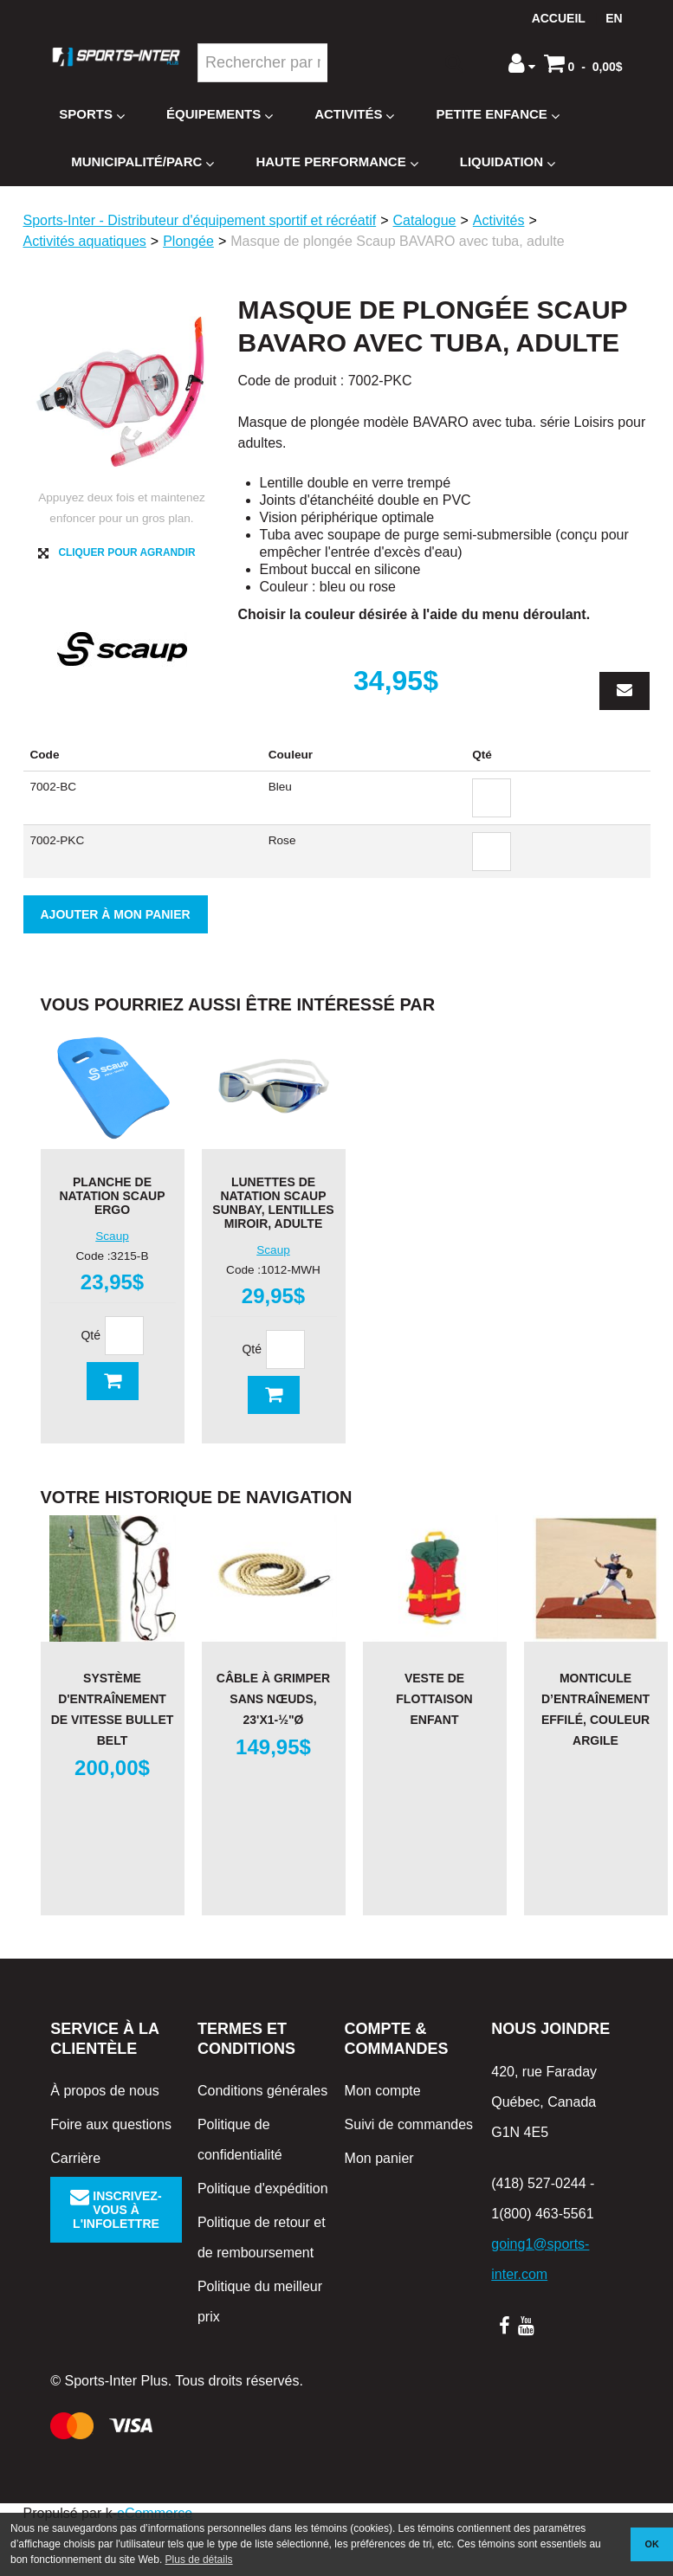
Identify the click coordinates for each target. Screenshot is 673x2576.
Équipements (219, 115)
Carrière (75, 2158)
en (613, 18)
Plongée (188, 241)
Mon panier (379, 2158)
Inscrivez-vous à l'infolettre (115, 2210)
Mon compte (383, 2090)
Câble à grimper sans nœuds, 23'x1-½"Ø (273, 1699)
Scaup (112, 1236)
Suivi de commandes (409, 2124)
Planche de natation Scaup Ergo (112, 1196)
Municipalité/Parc (142, 162)
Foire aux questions (110, 2124)
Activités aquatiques (84, 241)
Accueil (559, 18)
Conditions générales (262, 2090)
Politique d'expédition (262, 2188)
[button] (583, 63)
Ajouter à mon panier (116, 914)
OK (652, 2544)
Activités (354, 115)
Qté (90, 1335)
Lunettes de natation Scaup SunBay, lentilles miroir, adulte (272, 1202)
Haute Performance (336, 162)
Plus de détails (199, 2559)
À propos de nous (104, 2090)
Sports (92, 115)
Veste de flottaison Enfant (434, 1699)
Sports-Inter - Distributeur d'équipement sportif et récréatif (200, 220)
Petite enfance (497, 115)
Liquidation (507, 162)
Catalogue (424, 220)
